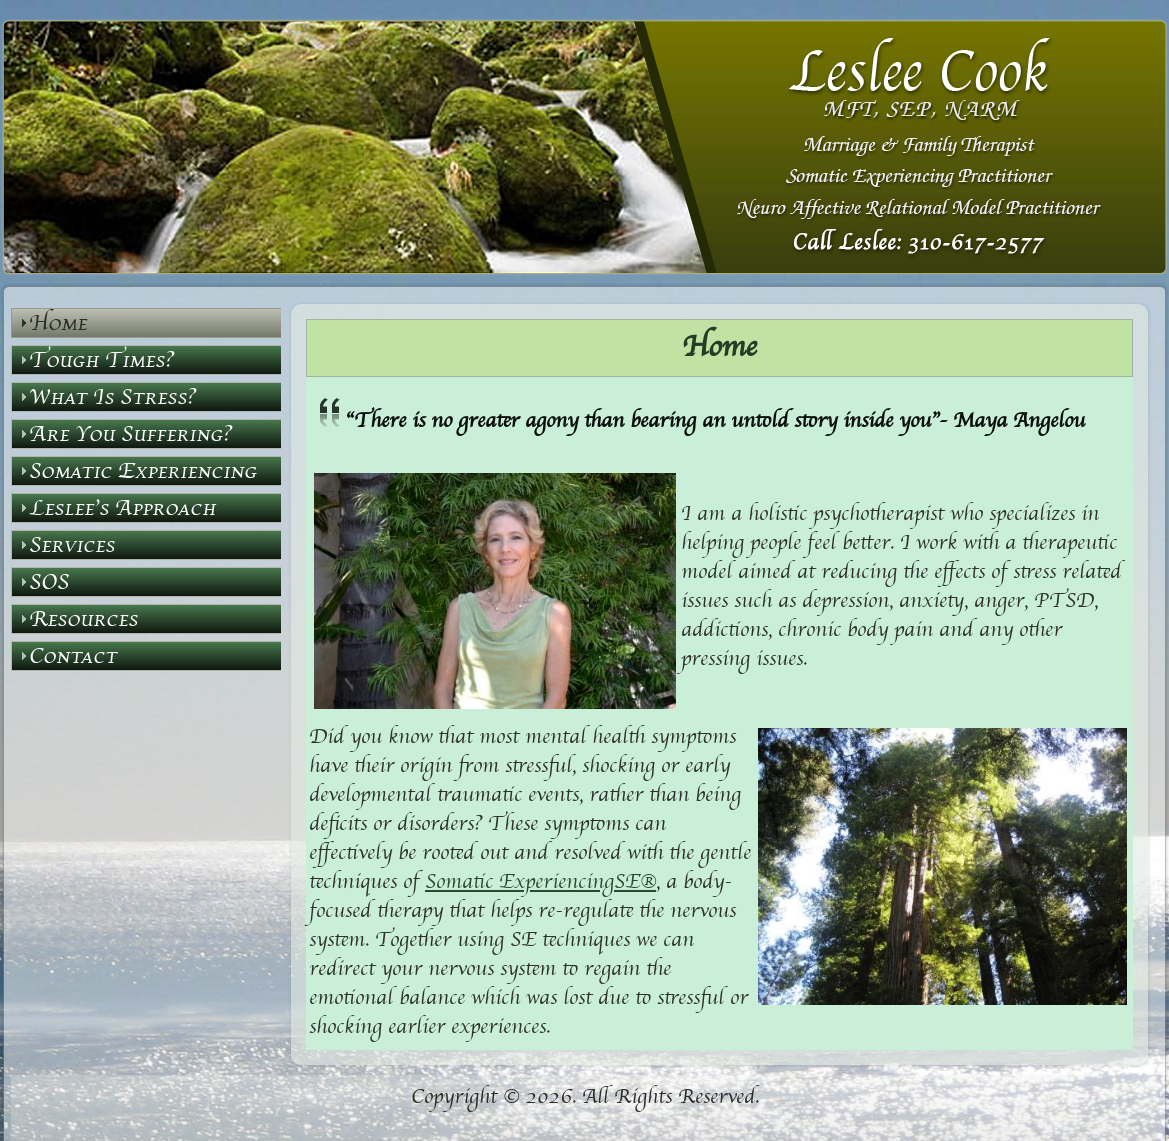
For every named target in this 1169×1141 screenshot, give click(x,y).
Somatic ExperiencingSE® (540, 882)
